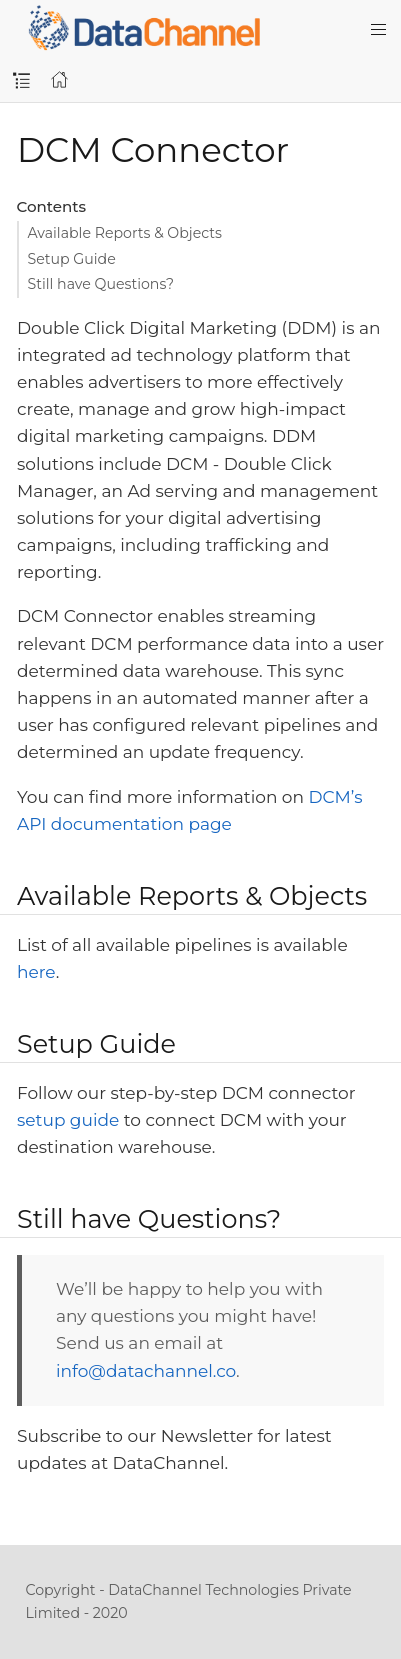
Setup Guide (72, 259)
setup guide (68, 1120)
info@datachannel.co (146, 1371)
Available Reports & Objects (125, 233)
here (36, 972)
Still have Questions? (101, 284)
